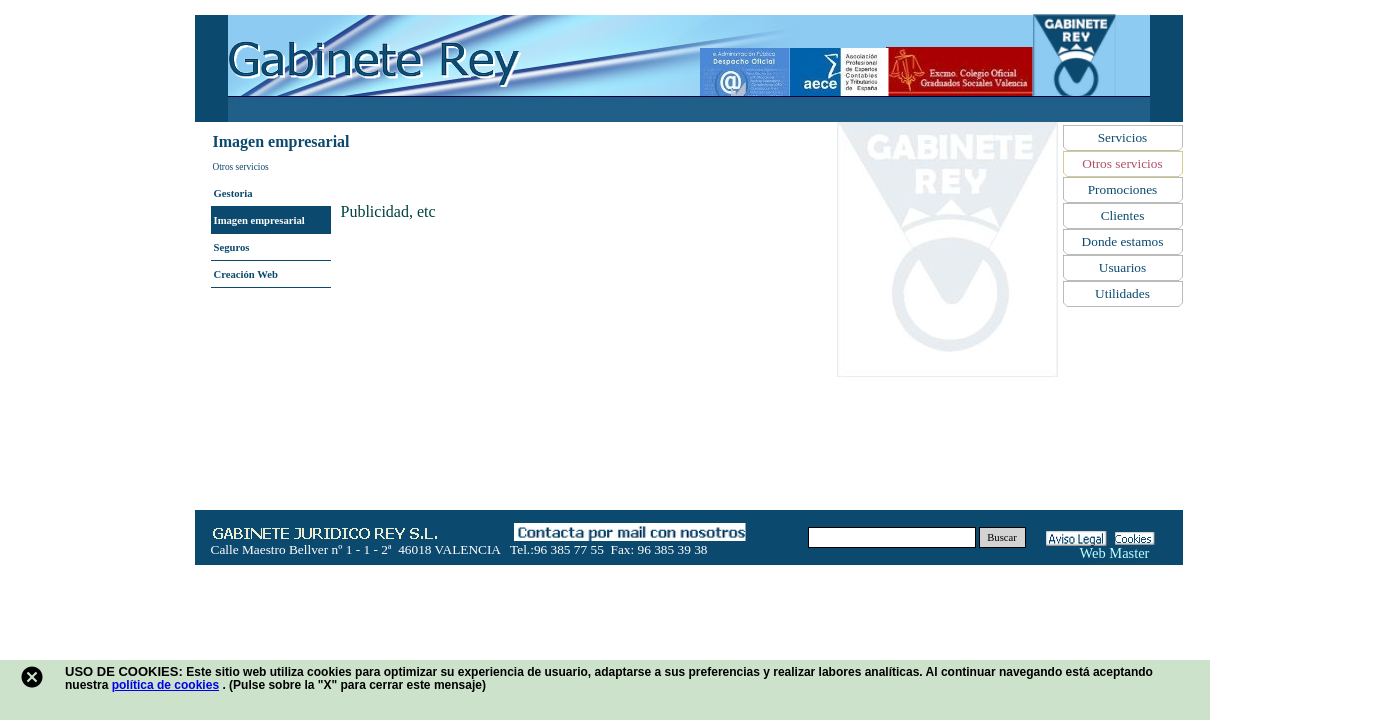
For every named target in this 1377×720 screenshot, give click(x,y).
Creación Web (246, 274)
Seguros (232, 247)
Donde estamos (1123, 241)
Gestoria (233, 193)
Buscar (1002, 537)
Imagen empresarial (259, 220)
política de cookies (165, 685)
